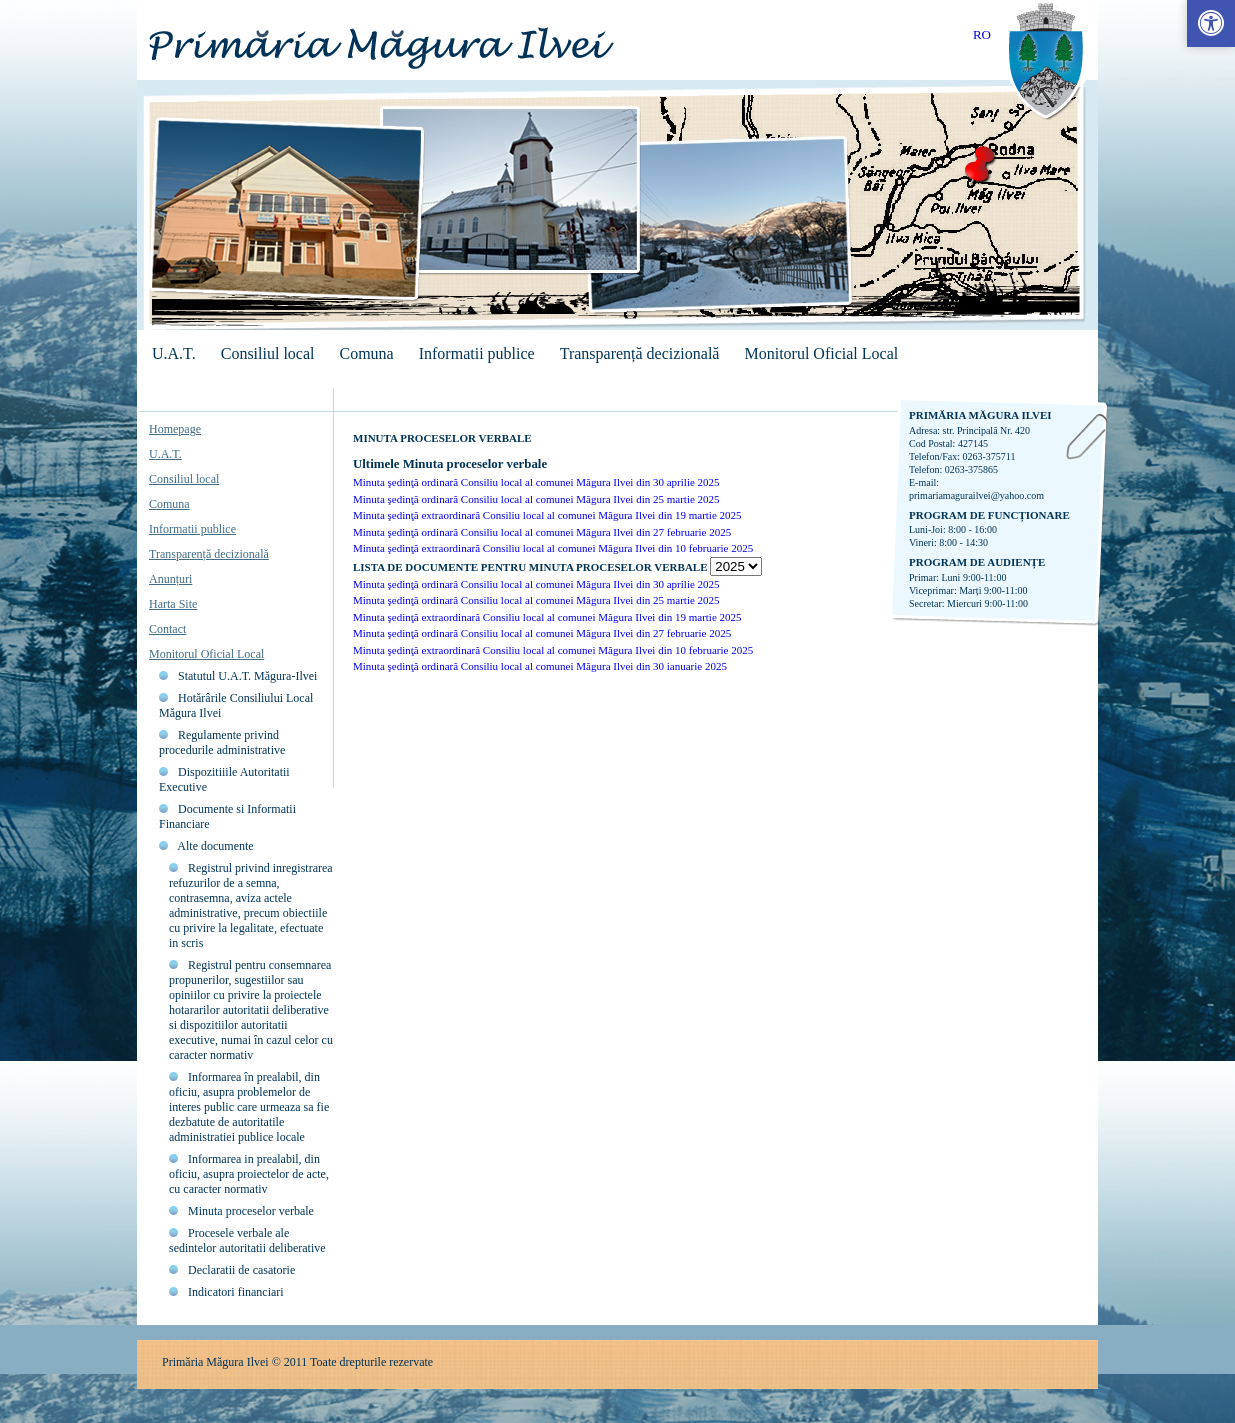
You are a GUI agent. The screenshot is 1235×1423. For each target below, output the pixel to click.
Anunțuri (170, 579)
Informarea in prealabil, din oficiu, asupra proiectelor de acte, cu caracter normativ (249, 1174)
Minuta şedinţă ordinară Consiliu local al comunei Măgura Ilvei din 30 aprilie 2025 (536, 482)
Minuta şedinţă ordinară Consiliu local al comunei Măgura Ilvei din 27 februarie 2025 (542, 532)
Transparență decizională (640, 353)
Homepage (175, 429)
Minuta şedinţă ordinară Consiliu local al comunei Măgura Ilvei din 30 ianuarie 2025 (540, 666)
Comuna (366, 353)
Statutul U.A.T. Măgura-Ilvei (247, 676)
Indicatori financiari (236, 1292)
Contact (167, 629)
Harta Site (173, 604)
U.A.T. (174, 353)
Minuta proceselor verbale (251, 1211)
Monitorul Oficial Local (821, 353)
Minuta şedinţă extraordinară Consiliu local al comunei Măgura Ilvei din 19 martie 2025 (547, 515)
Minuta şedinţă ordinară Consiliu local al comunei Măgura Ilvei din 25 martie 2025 (536, 499)
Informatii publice (477, 353)
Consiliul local (268, 353)
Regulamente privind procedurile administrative (222, 742)
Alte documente (215, 846)
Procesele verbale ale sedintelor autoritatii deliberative (247, 1240)
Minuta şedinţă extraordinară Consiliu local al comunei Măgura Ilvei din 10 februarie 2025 (553, 548)
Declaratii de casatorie (241, 1270)
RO (982, 34)
